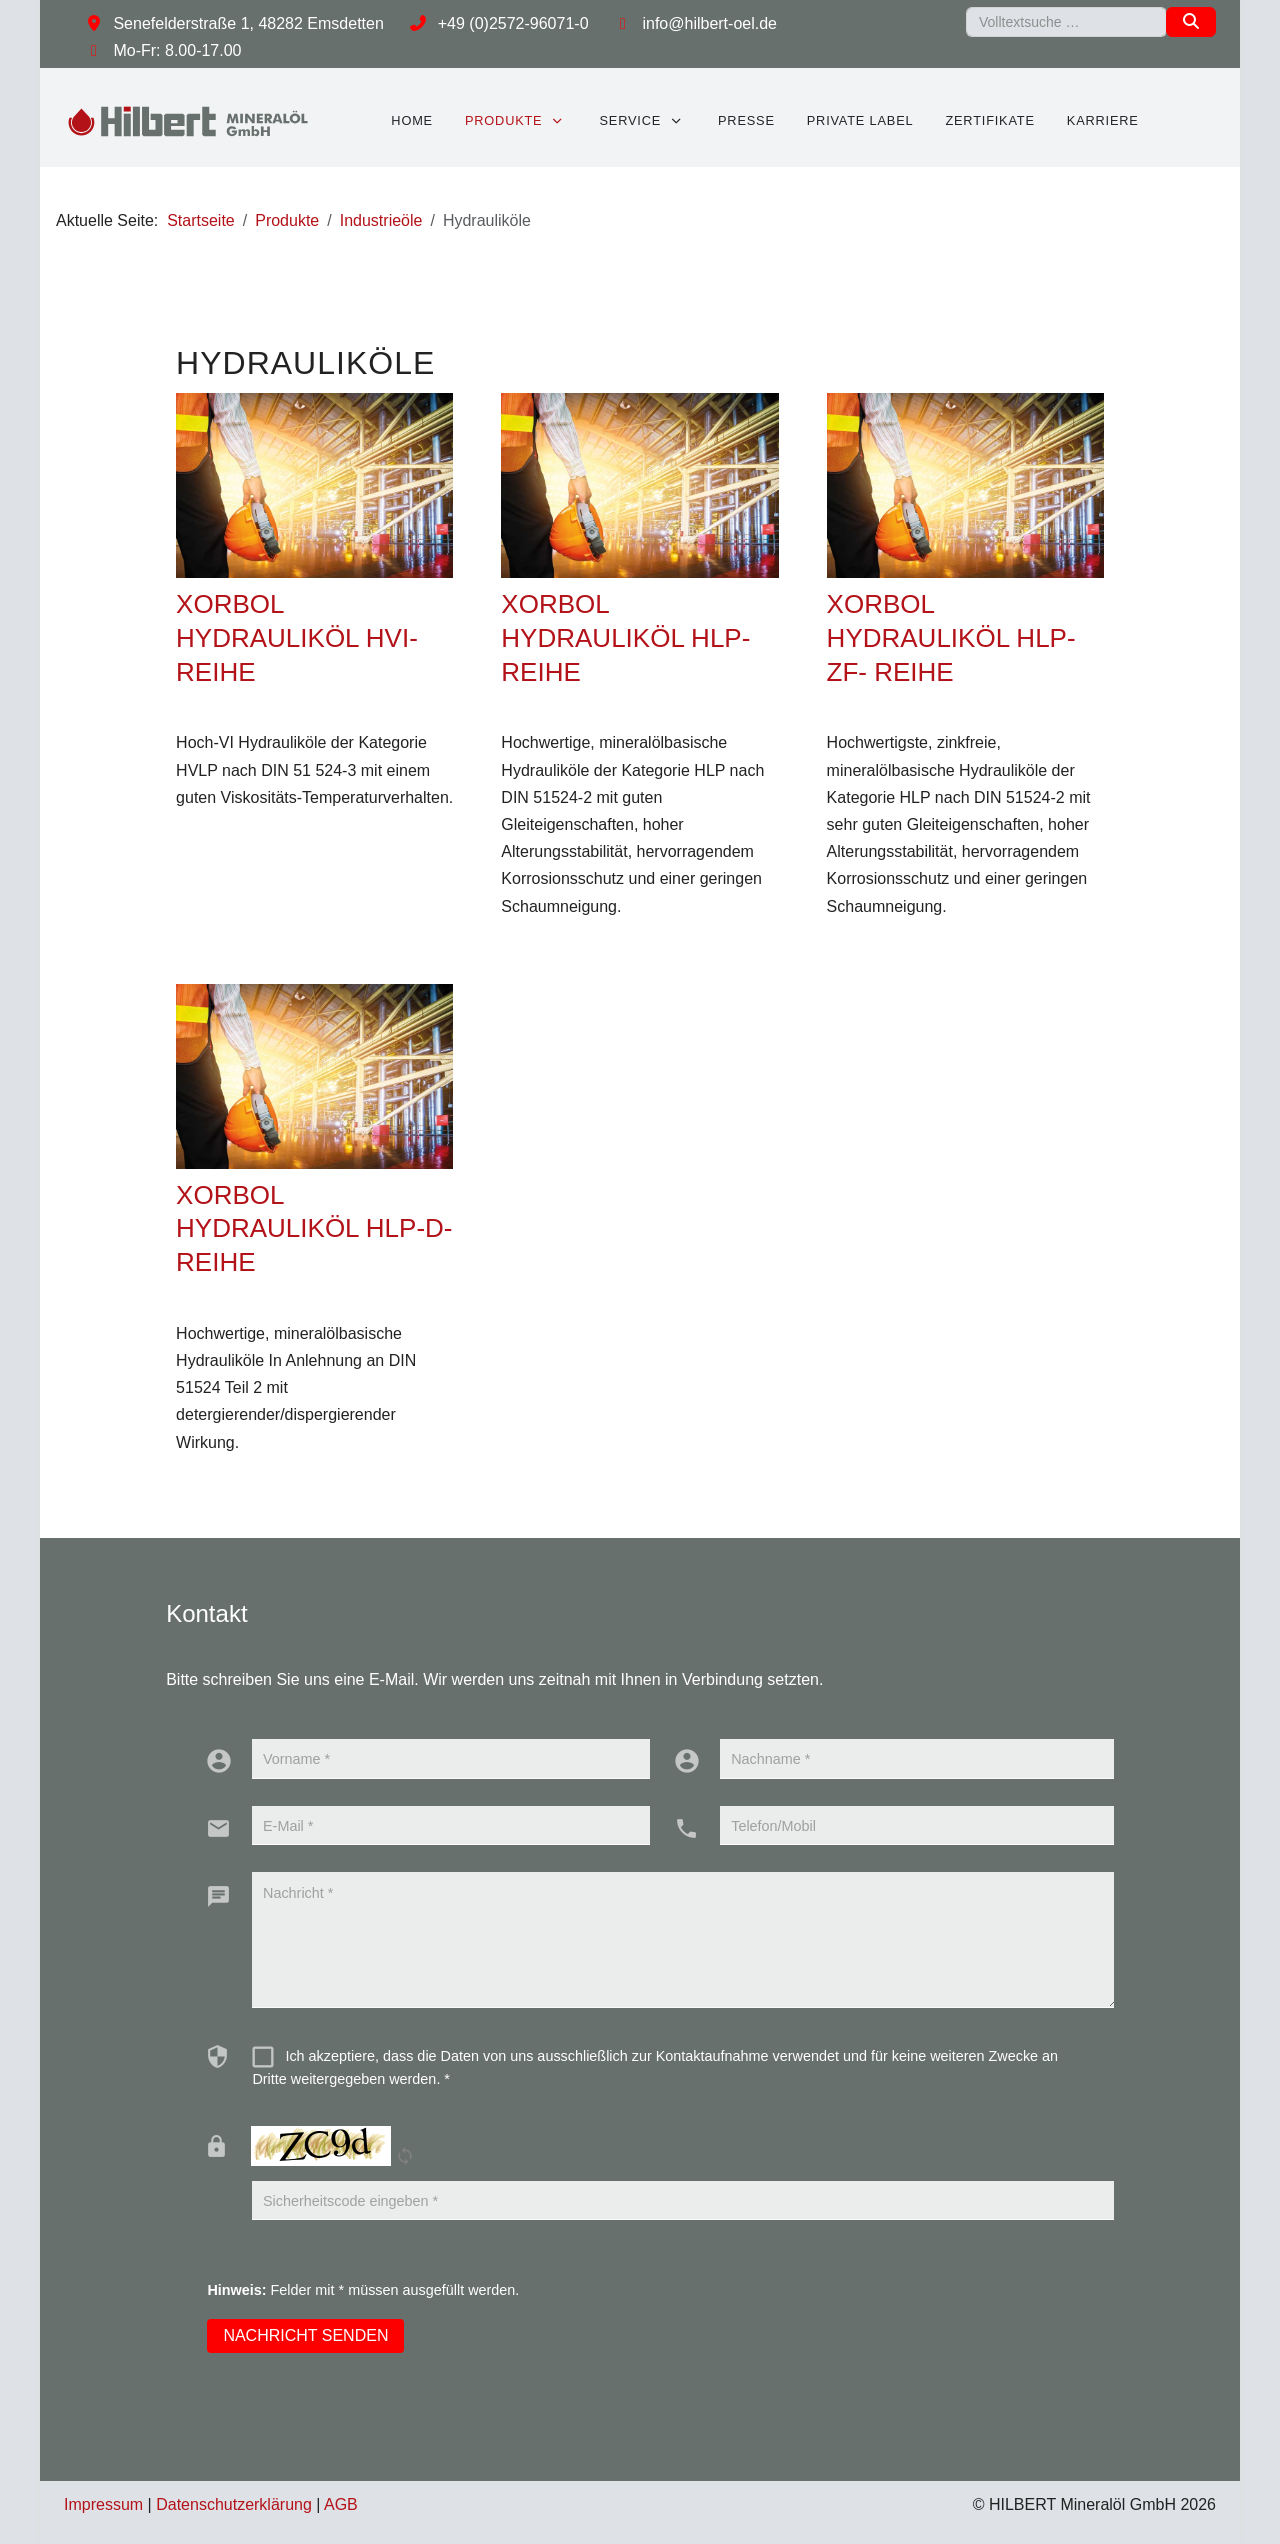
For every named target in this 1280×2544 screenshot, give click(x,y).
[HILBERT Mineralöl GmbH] (189, 120)
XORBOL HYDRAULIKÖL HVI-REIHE (297, 638)
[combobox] (1066, 22)
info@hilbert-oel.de (709, 23)
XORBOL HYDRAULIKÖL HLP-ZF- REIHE (951, 638)
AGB (341, 2504)
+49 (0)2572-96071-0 (513, 23)
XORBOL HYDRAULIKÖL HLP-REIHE (625, 638)
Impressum (103, 2504)
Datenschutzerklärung (234, 2504)
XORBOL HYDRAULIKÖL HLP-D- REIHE (314, 1229)
